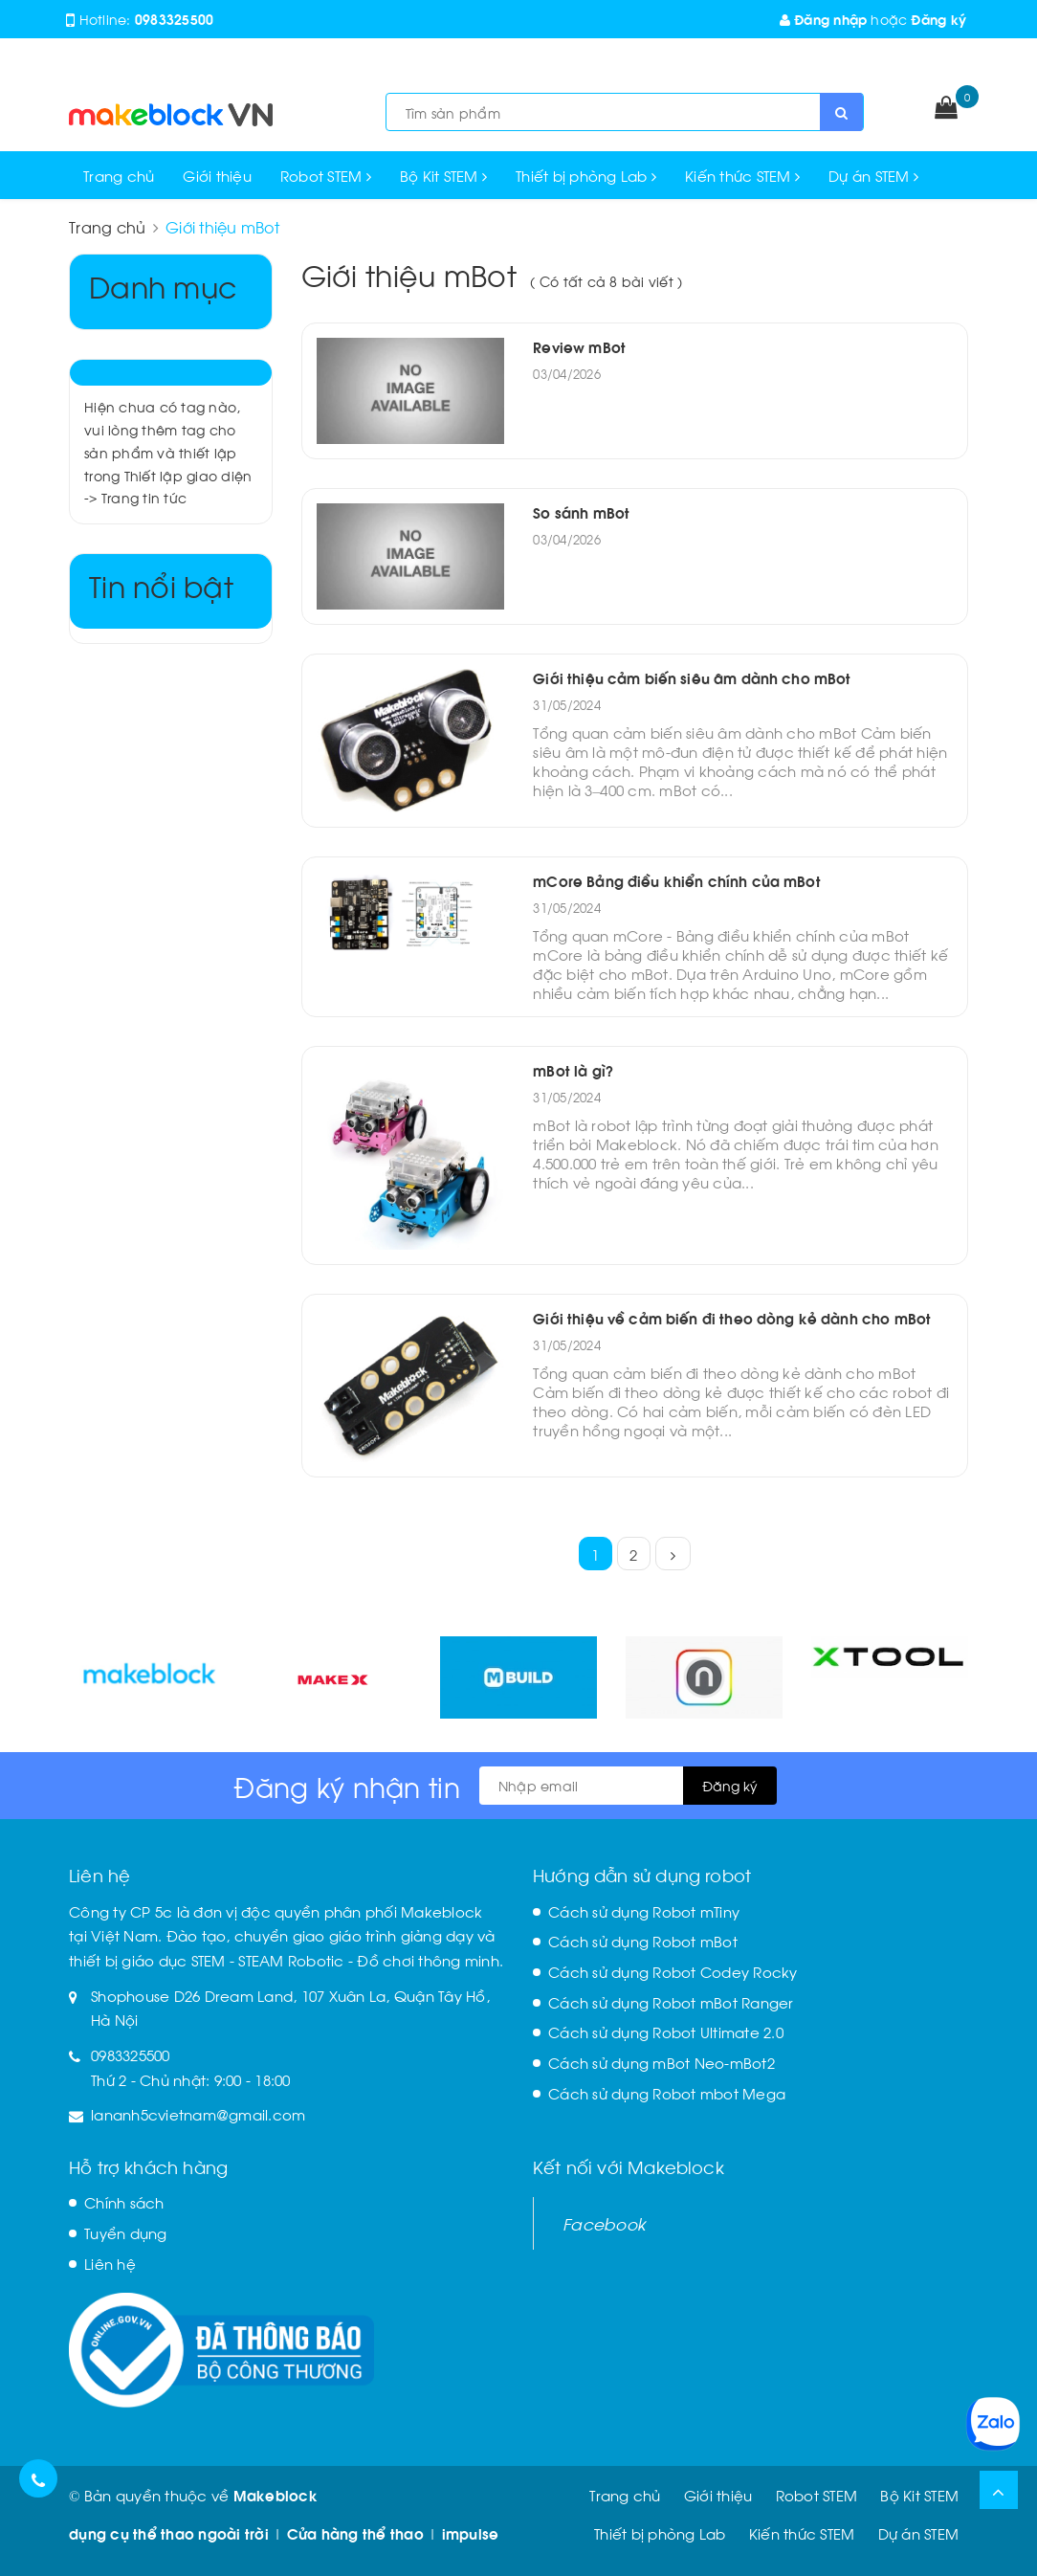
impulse (470, 2532)
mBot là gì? (573, 1069)
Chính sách (124, 2201)
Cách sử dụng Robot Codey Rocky (673, 1971)
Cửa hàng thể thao (355, 2532)
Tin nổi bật (161, 584)
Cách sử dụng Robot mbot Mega (666, 2092)
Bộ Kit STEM (443, 175)
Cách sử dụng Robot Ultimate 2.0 (665, 2031)
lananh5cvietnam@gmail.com (198, 2113)
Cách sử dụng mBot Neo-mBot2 (661, 2062)
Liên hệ (110, 2263)
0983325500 (174, 19)
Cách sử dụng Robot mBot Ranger (671, 2001)
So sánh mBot (581, 511)
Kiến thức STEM (742, 175)
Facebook (604, 2222)
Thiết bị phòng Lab (586, 175)
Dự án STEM (873, 175)
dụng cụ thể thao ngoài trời (169, 2532)
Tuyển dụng (125, 2232)
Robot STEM (325, 175)
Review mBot (579, 346)
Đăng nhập (824, 19)
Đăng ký (938, 19)
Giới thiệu (217, 175)
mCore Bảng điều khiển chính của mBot (676, 880)
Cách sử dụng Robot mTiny (643, 1910)
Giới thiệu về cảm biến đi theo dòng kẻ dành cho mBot (732, 1317)
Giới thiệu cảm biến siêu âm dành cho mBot (691, 677)
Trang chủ (118, 175)
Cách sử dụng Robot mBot (643, 1940)
